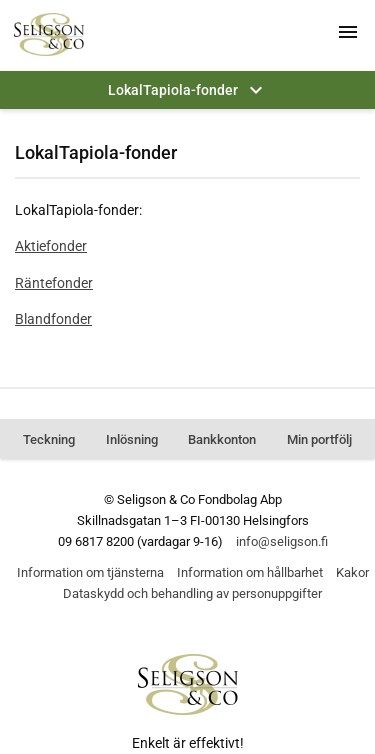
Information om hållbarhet (250, 572)
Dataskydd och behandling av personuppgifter (192, 593)
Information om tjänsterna (90, 572)
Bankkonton (222, 439)
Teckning (49, 439)
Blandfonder (53, 319)
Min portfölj (319, 439)
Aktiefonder (51, 246)
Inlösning (132, 439)
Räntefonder (54, 283)
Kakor (352, 572)
